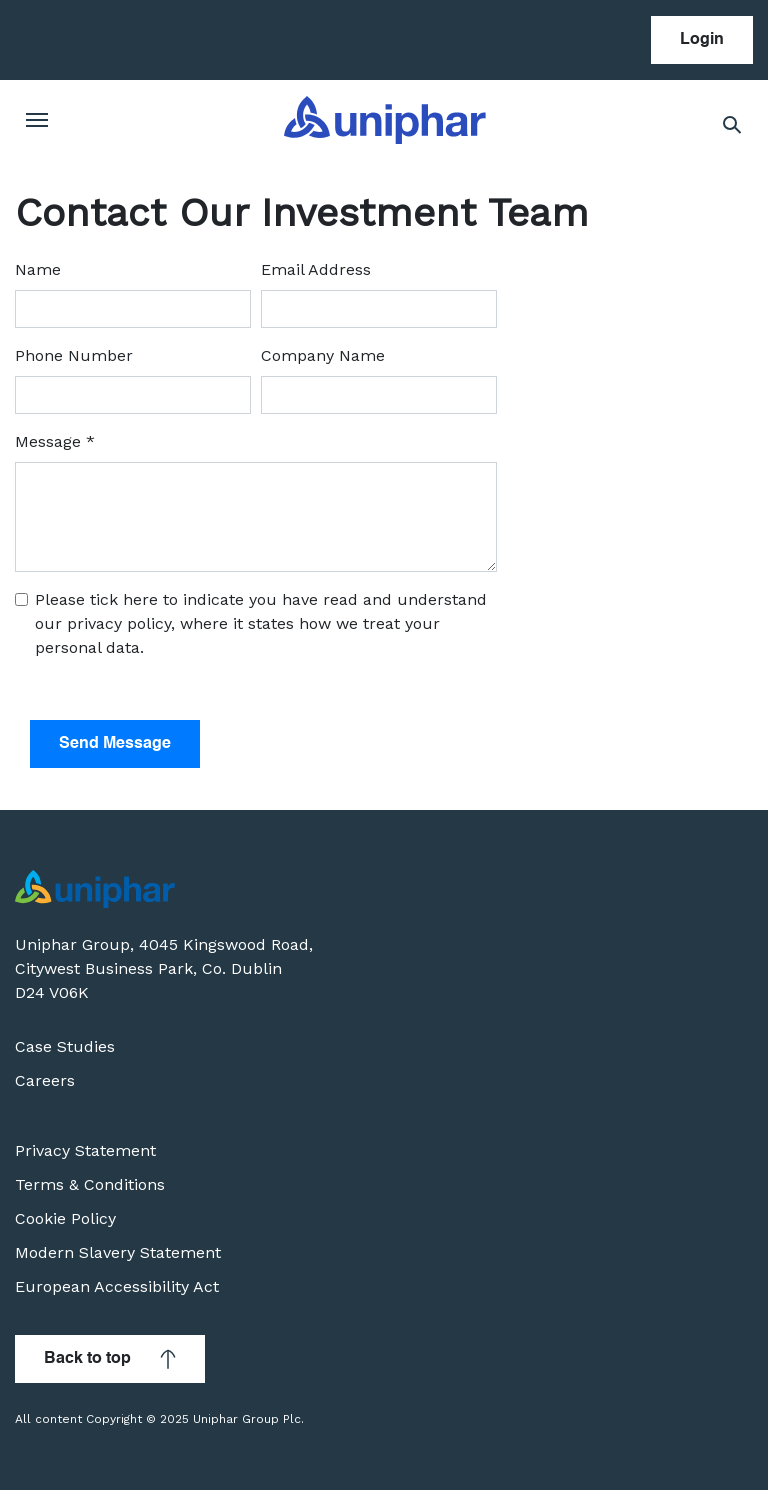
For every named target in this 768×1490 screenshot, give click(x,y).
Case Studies (65, 1046)
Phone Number (74, 355)
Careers (45, 1080)
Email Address (316, 269)
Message (55, 441)
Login (702, 40)
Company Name (323, 355)
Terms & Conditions (90, 1184)
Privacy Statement (85, 1150)
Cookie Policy (65, 1218)
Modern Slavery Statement (118, 1252)
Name (38, 269)
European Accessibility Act (117, 1286)
